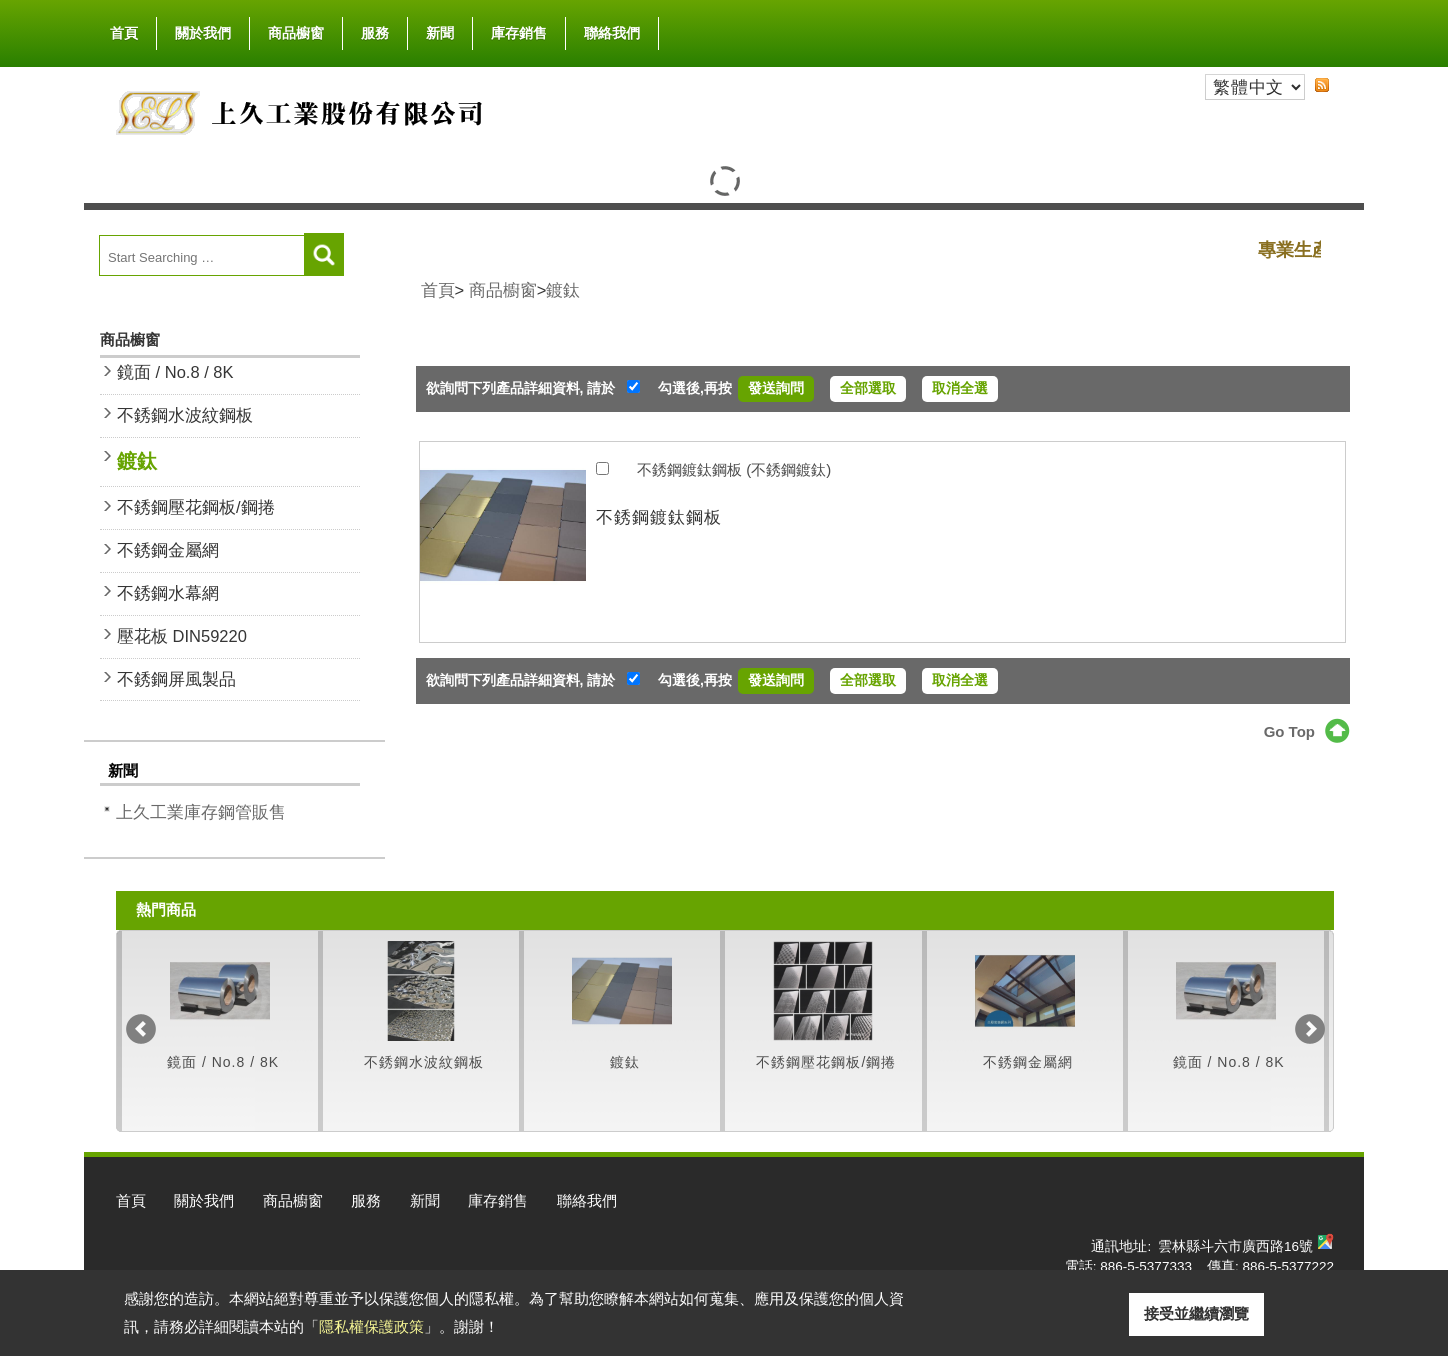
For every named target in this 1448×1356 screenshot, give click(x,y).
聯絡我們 (612, 33)
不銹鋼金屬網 (168, 550)
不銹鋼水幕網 (168, 593)
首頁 (124, 33)
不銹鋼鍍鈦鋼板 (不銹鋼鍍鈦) (734, 469)
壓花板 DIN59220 (182, 636)
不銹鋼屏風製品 (176, 679)
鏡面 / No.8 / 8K (175, 372)
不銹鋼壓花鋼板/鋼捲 (196, 507)
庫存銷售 (519, 33)
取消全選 (960, 388)
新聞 (440, 33)
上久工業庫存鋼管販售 (201, 812)
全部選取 (868, 388)
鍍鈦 (137, 461)
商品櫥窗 (296, 29)
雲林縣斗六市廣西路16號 (1235, 1246)
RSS (1322, 85)
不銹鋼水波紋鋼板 (185, 415)
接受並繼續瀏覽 (1196, 1313)
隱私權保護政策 (371, 1326)
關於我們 (203, 29)
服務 (375, 33)
